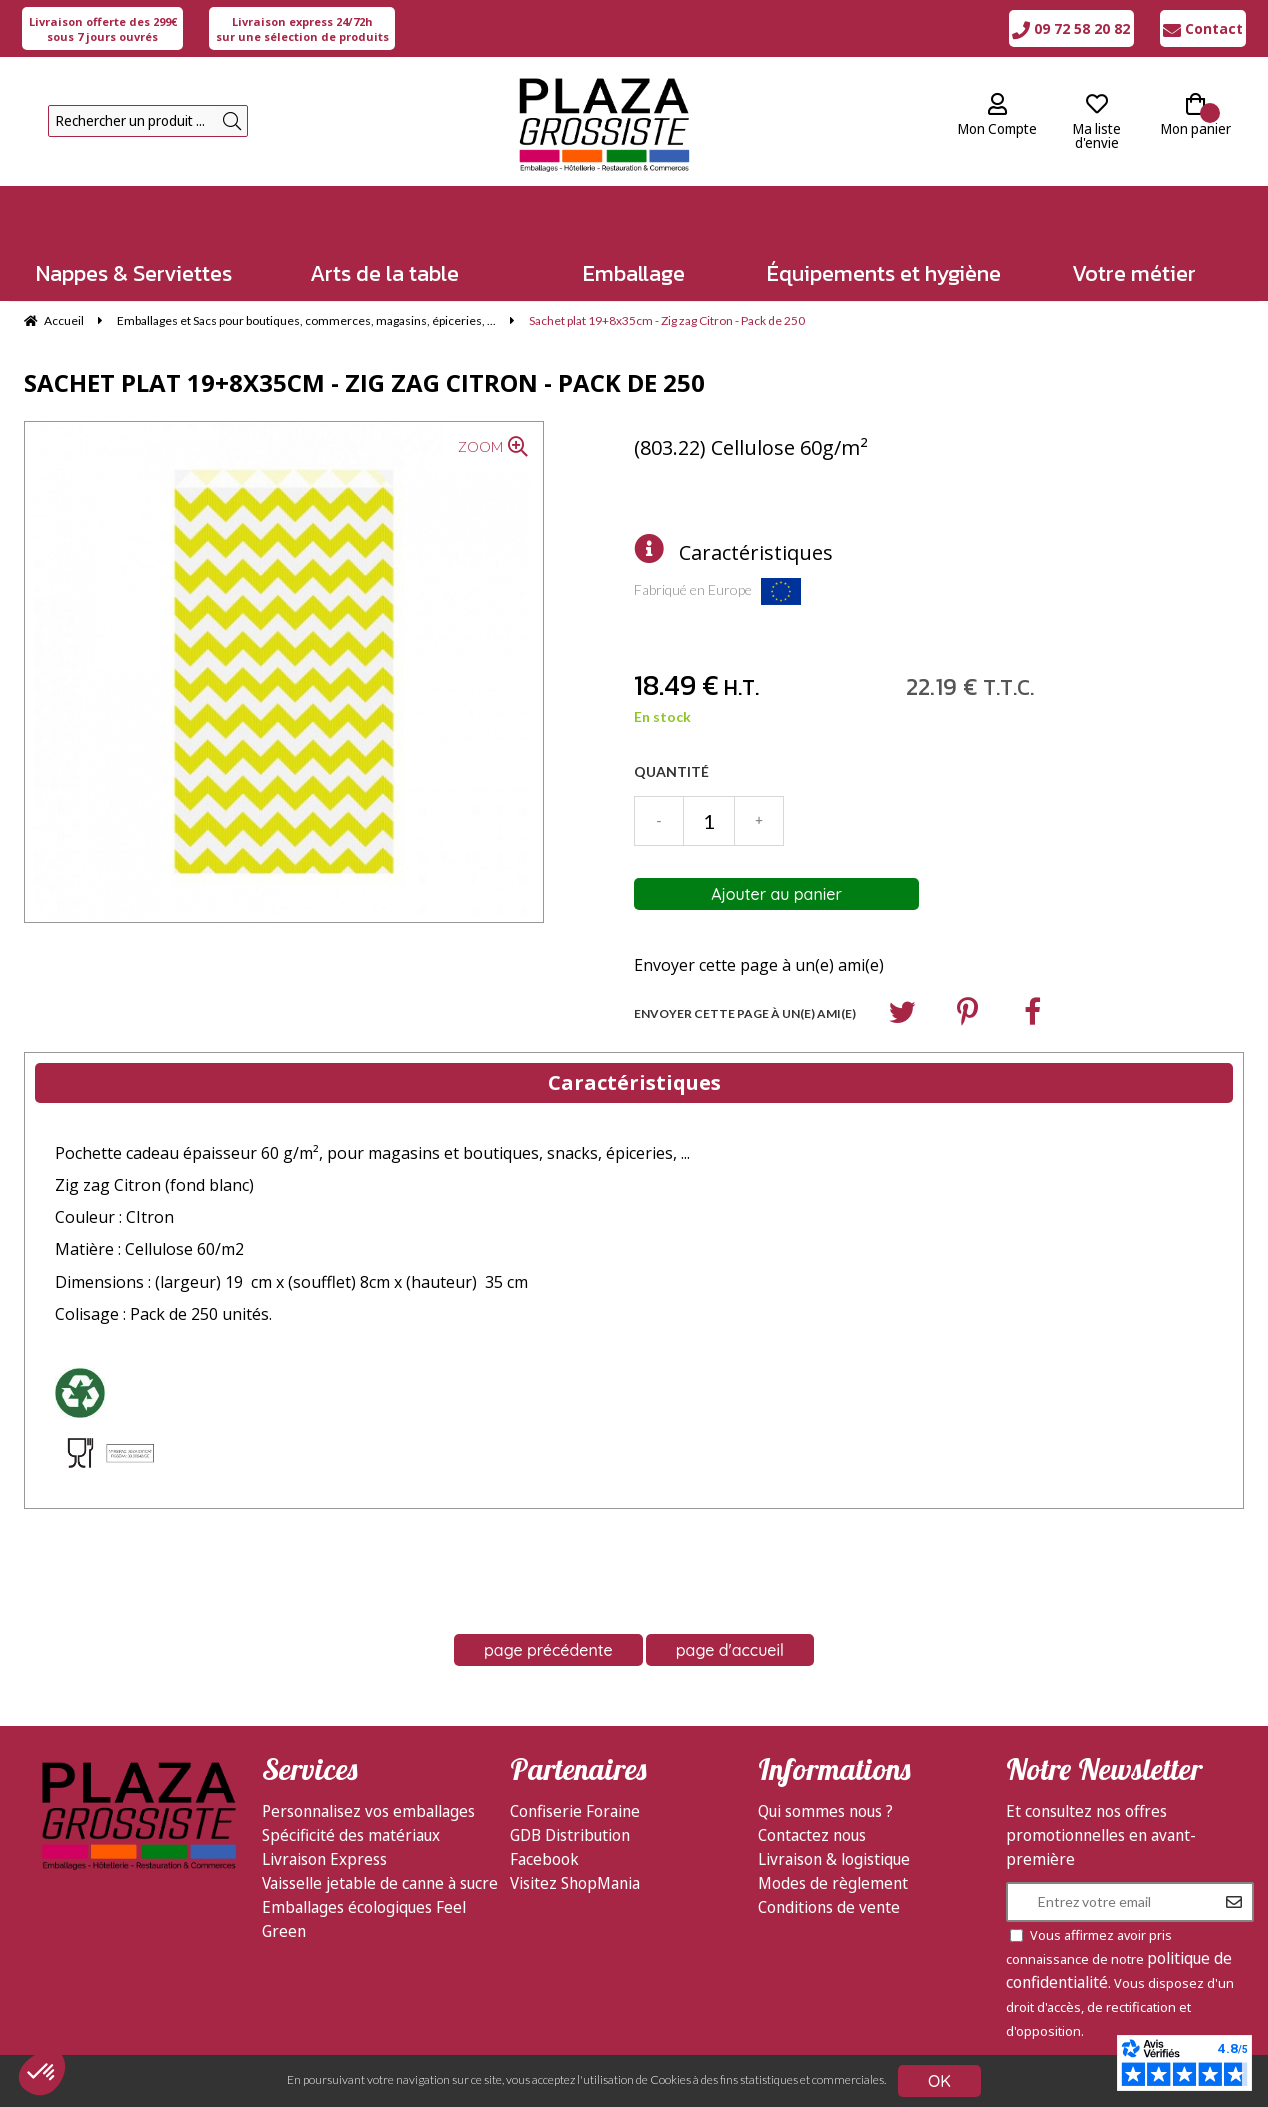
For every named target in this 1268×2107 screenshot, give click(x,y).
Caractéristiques (756, 552)
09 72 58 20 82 (1071, 28)
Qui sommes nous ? (825, 1811)
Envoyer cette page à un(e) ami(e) (759, 965)
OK (939, 2081)
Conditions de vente (829, 1907)
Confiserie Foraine (575, 1811)
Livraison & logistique (834, 1859)
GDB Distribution (570, 1835)
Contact (1203, 28)
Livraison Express (324, 1859)
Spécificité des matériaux (351, 1835)
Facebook (544, 1859)
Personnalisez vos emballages (368, 1811)
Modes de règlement (833, 1883)
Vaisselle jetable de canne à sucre (380, 1883)
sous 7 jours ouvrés (103, 29)
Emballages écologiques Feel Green (364, 1919)
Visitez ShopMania (575, 1883)
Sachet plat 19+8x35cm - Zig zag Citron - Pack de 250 (364, 382)
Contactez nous (812, 1835)
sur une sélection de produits (302, 29)
